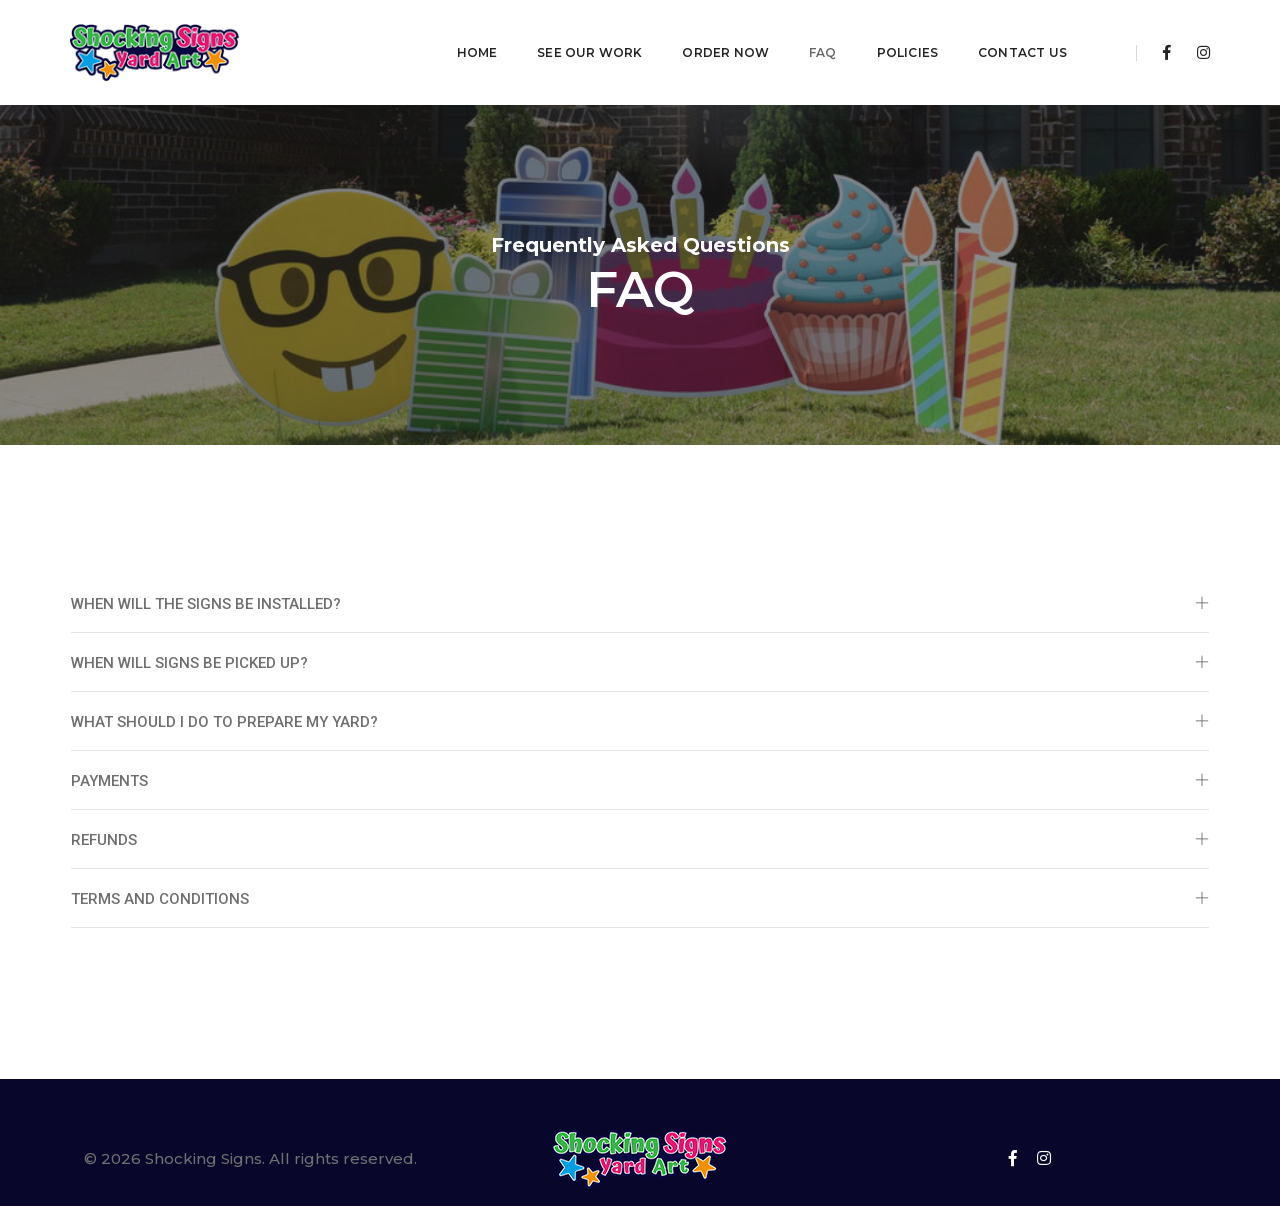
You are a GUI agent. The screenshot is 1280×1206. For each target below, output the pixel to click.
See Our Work (522, 35)
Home (409, 35)
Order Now (658, 35)
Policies (839, 35)
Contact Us (955, 35)
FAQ (756, 35)
